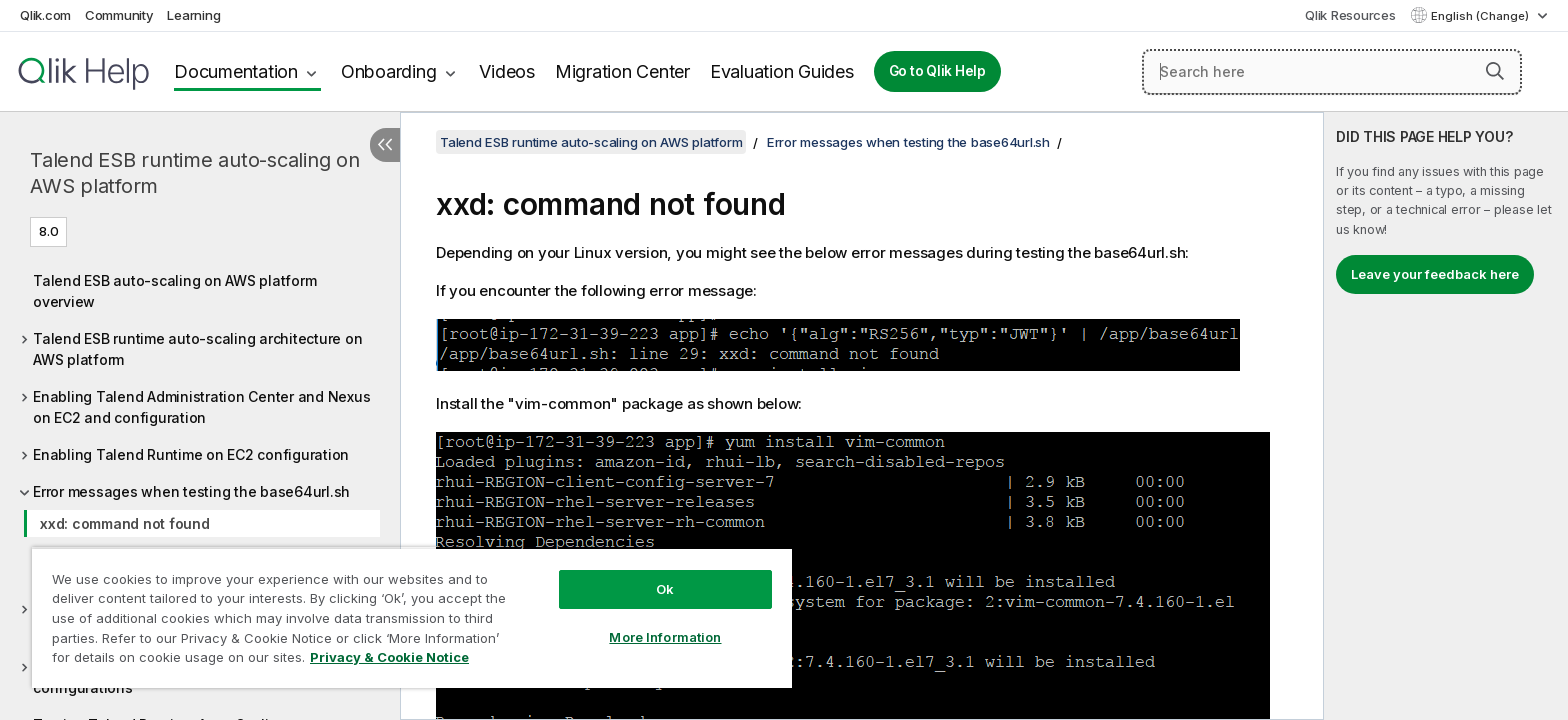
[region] (412, 617)
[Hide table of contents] (385, 145)
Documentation (236, 71)
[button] (1495, 71)
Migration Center (622, 71)
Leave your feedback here (1435, 274)
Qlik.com (45, 15)
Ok (665, 589)
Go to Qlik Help (937, 71)
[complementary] (1446, 416)
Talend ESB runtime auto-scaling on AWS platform (195, 173)
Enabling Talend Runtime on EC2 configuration (191, 454)
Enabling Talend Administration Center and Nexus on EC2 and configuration (201, 407)
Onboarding (389, 71)
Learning (193, 15)
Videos (507, 71)
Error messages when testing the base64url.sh (191, 491)
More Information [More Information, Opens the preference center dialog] (665, 637)
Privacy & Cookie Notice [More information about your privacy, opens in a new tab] (389, 657)
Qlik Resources (1350, 15)
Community (119, 15)
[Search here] (1332, 72)
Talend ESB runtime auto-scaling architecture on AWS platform (197, 349)
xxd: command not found (125, 523)
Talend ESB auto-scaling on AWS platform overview (174, 291)
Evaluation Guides (782, 71)
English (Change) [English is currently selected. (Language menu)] (1481, 16)
